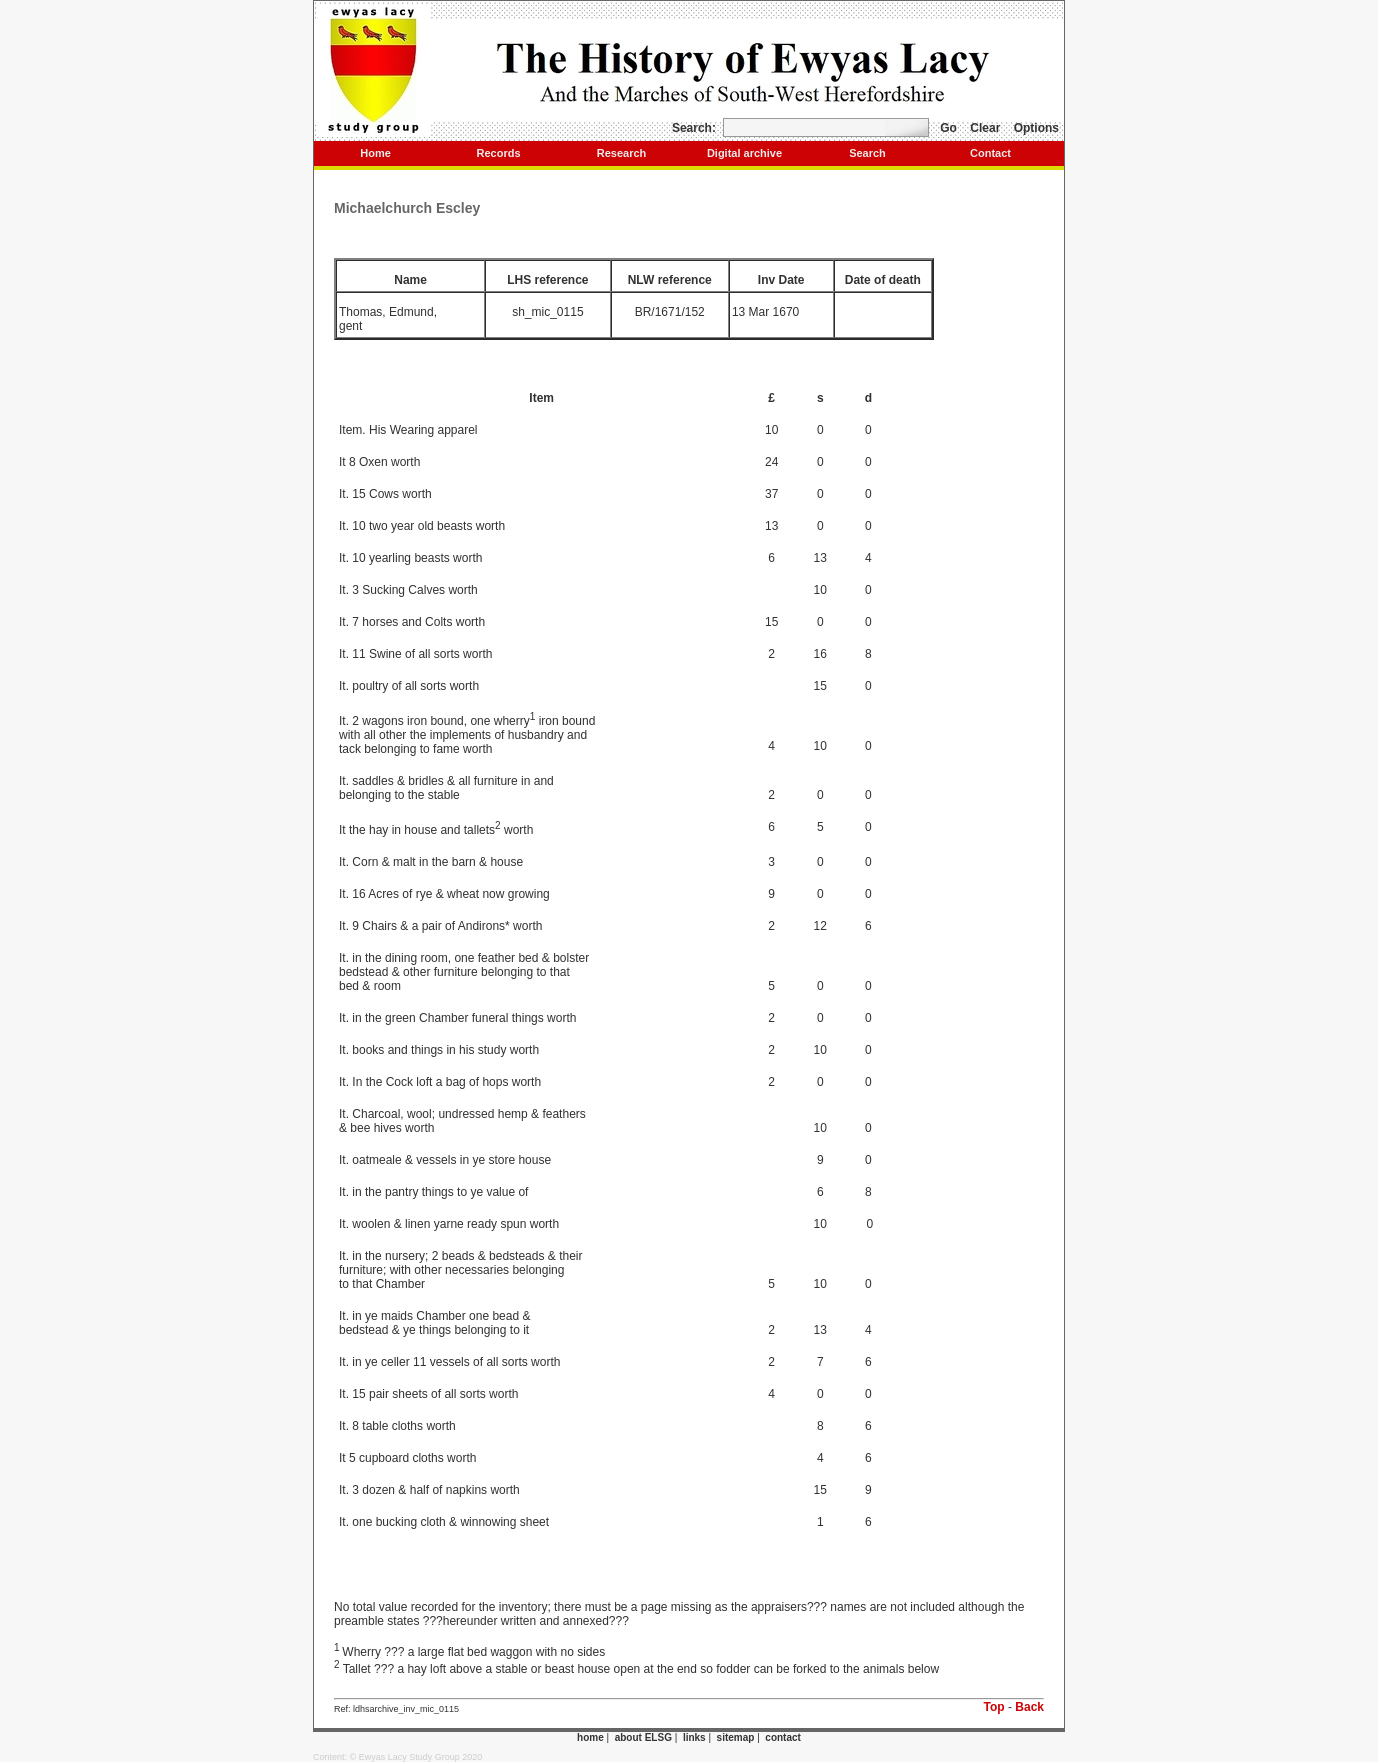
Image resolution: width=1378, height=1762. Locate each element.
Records (498, 153)
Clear (985, 128)
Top (994, 1707)
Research (622, 153)
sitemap (736, 1737)
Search (867, 153)
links (694, 1737)
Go (948, 128)
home (590, 1737)
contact (783, 1737)
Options (1036, 128)
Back (1029, 1707)
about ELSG (643, 1737)
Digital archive (744, 153)
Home (375, 153)
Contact (990, 153)
